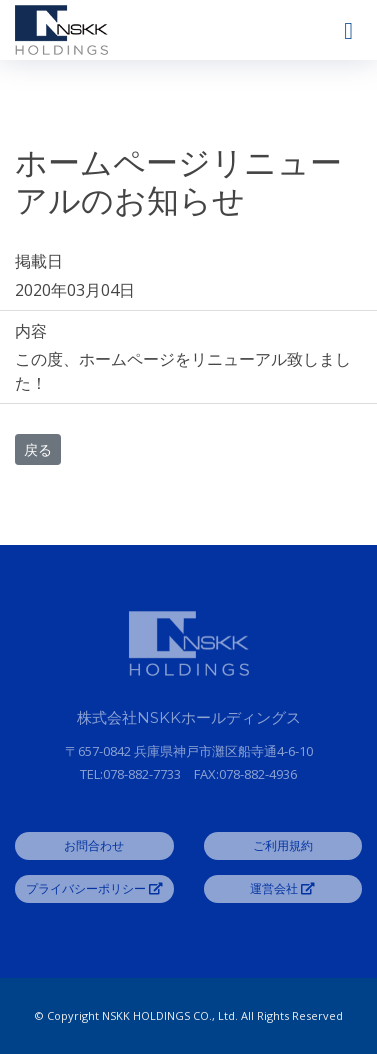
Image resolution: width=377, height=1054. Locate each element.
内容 (31, 331)
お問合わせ (94, 845)
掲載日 (39, 261)
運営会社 (282, 888)
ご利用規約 (283, 845)
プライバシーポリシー (94, 888)
